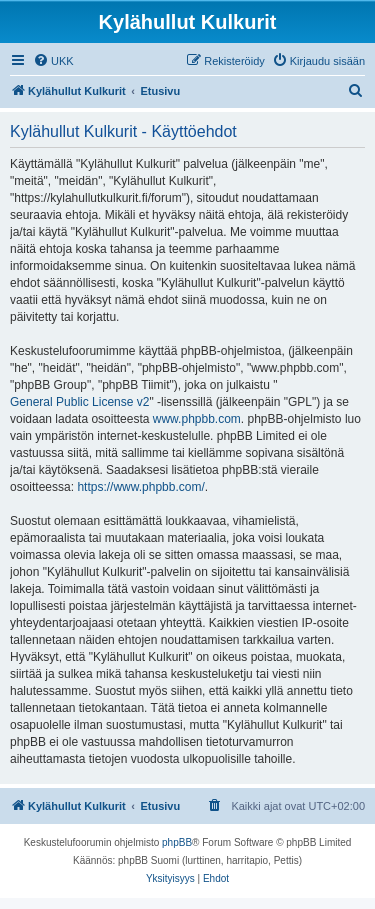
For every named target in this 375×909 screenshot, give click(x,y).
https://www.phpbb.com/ (140, 487)
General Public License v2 (79, 402)
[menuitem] (53, 61)
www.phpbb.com (197, 419)
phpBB (177, 842)
